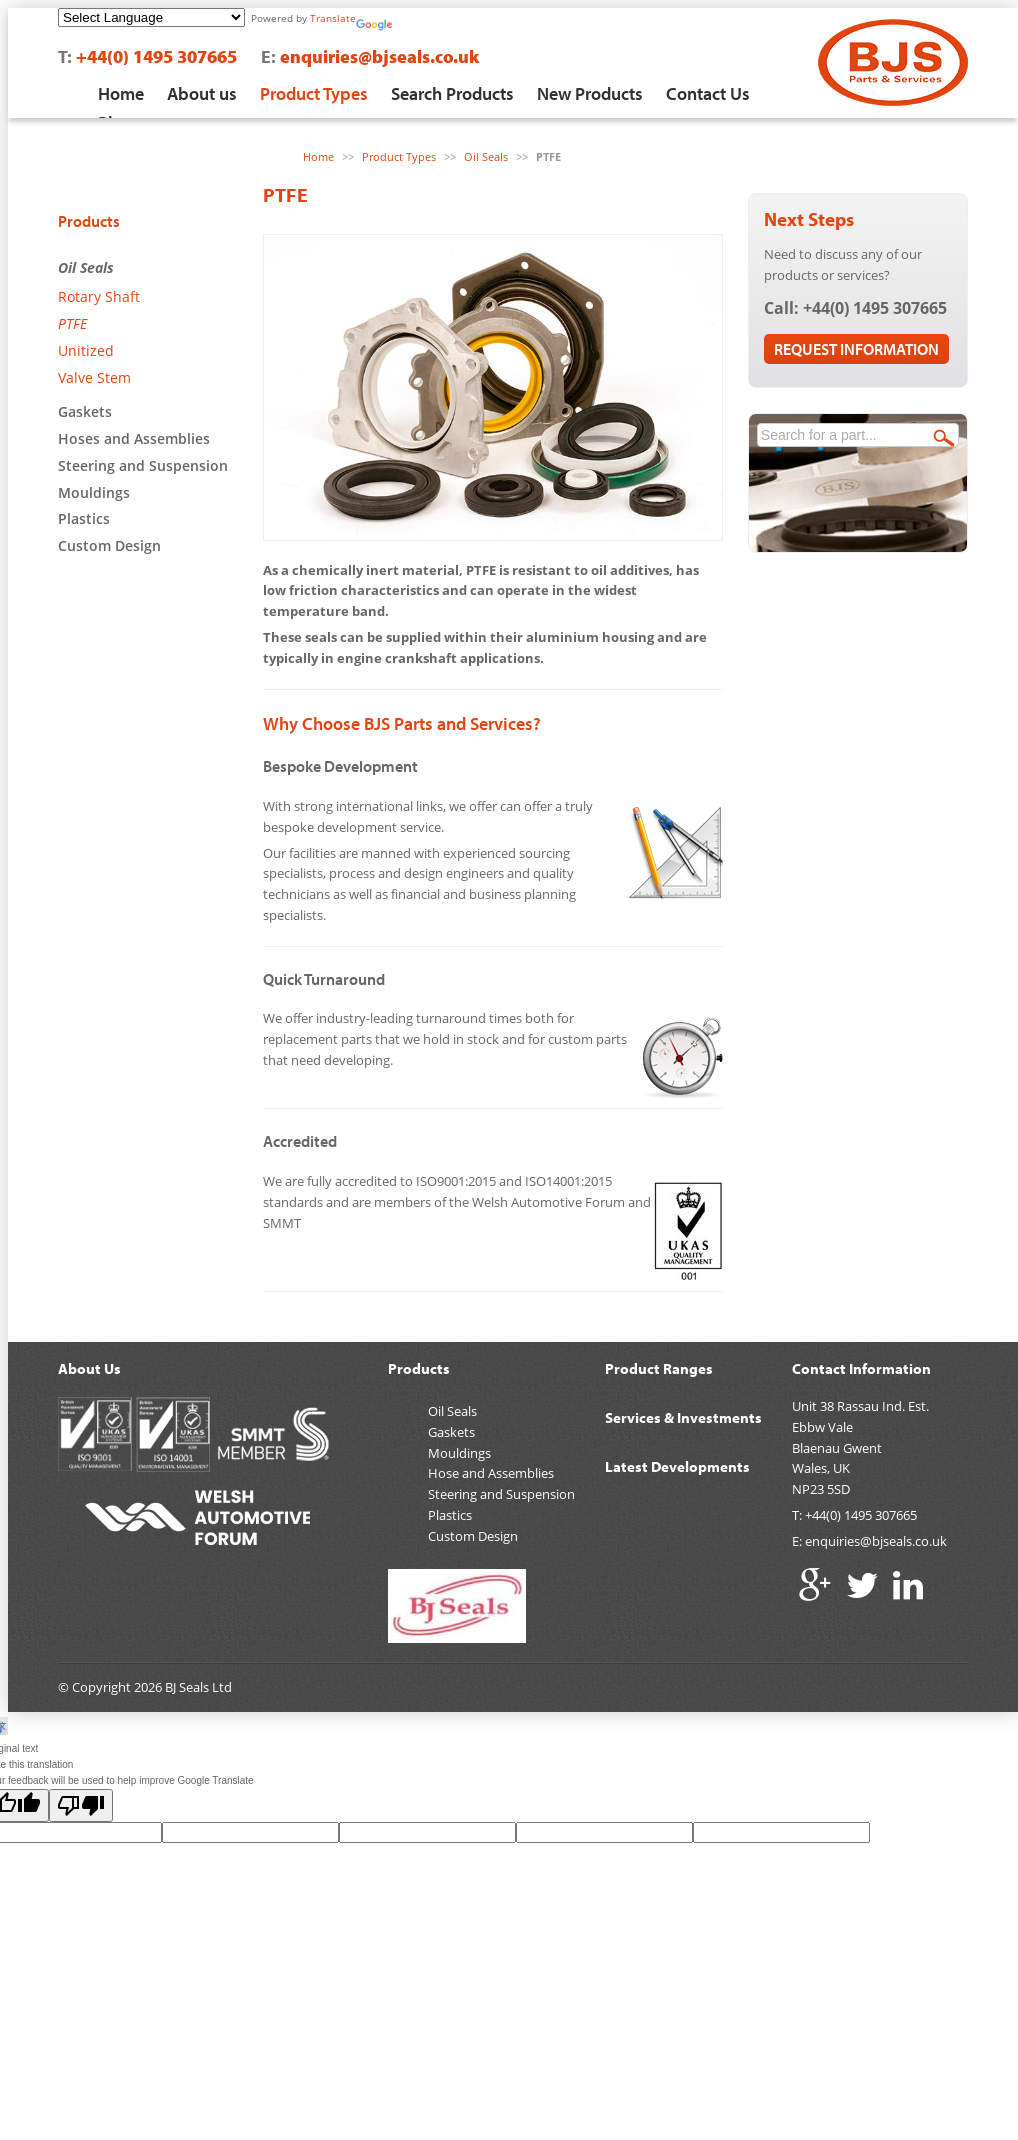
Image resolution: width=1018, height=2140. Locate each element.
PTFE (72, 323)
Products (89, 221)
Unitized (86, 350)
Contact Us (708, 93)
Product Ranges (659, 1368)
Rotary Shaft (99, 296)
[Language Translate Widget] (151, 17)
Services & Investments (683, 1417)
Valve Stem (94, 377)
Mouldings (94, 492)
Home (121, 93)
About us (202, 93)
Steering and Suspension (143, 465)
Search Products (452, 93)
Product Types (314, 93)
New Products (590, 93)
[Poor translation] (81, 1805)
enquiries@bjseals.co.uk (379, 56)
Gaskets (85, 411)
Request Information (856, 349)
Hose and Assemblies (491, 1473)
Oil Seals (86, 267)
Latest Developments (677, 1466)
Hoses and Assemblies (134, 438)
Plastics (84, 518)
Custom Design (109, 545)
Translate (333, 18)
